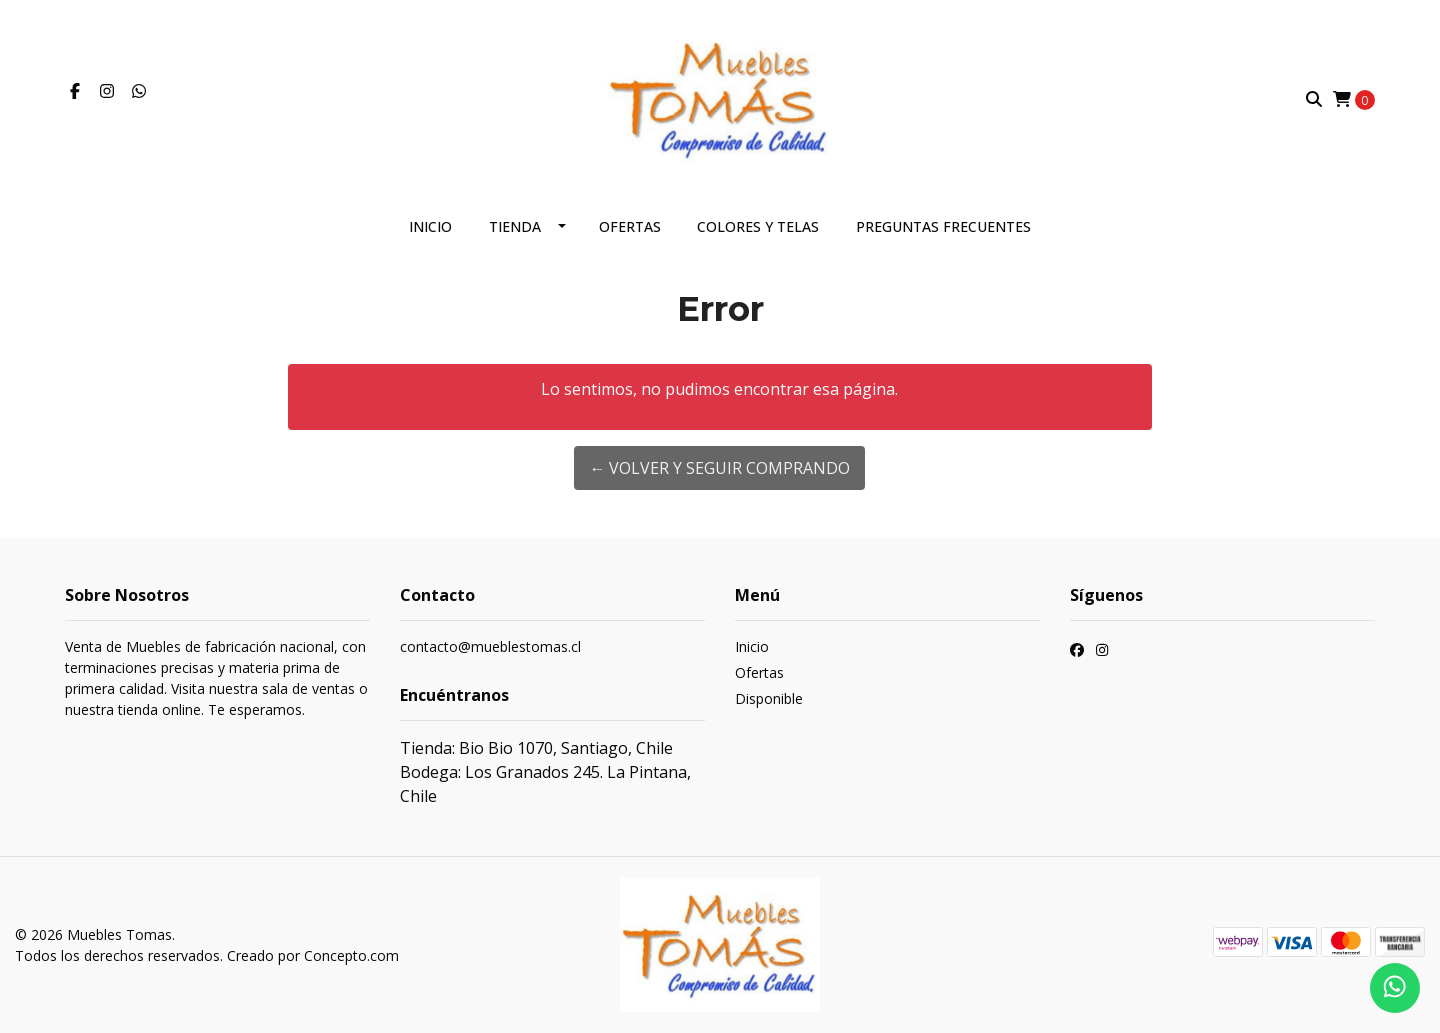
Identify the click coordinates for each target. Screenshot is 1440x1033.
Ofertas (630, 226)
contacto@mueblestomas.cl (490, 646)
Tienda (515, 226)
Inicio (430, 226)
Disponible (769, 698)
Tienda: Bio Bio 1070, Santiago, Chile (536, 748)
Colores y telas (758, 226)
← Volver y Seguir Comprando (719, 468)
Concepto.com (351, 955)
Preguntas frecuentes (943, 226)
